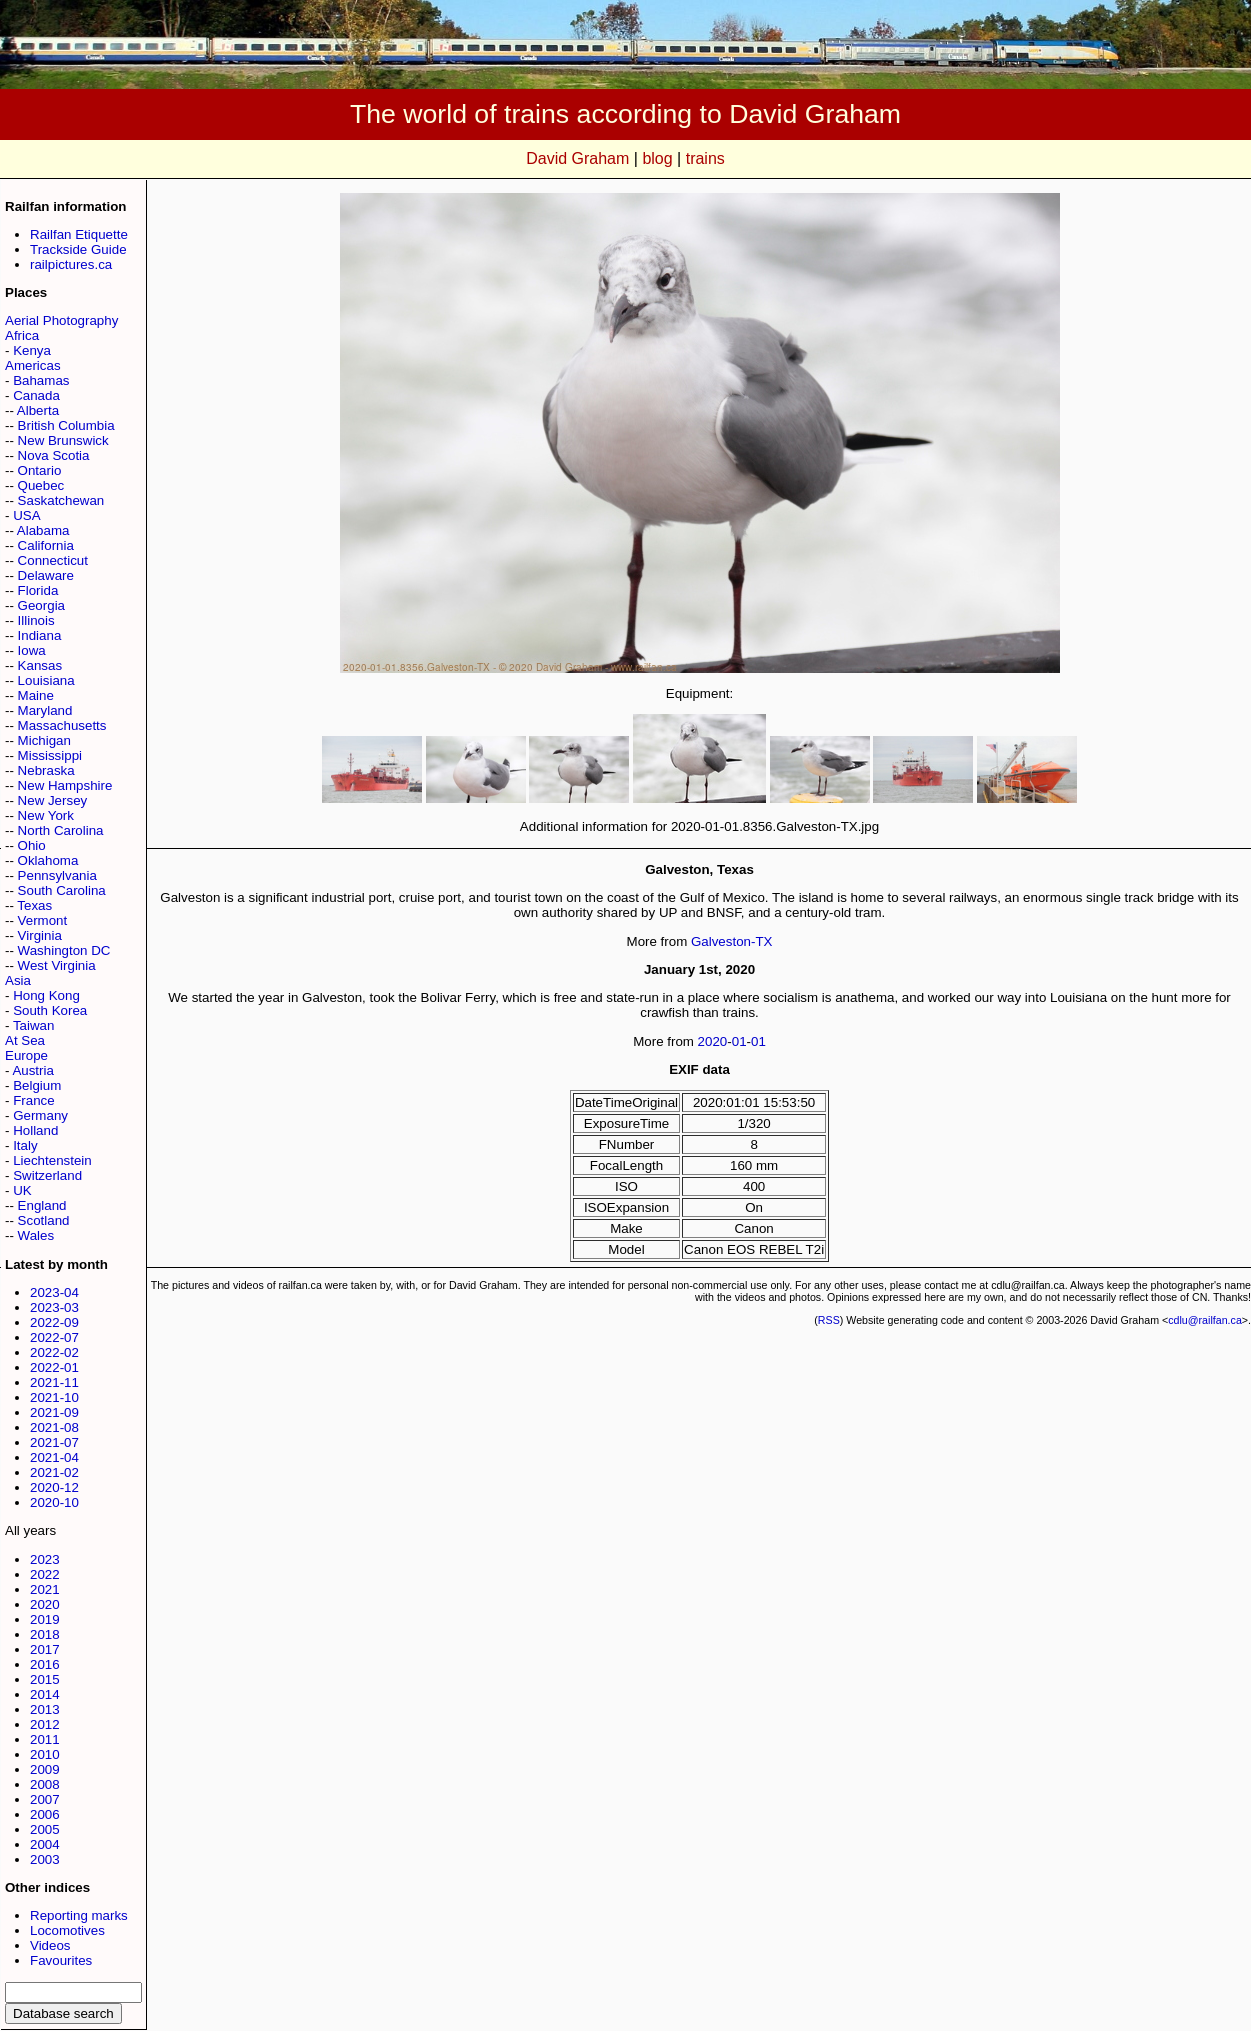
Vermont (43, 920)
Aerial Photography (61, 320)
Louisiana (46, 680)
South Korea (50, 1010)
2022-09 (54, 1322)
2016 (45, 1664)
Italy (25, 1145)
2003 (45, 1859)
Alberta (38, 410)
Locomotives (67, 1930)
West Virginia (57, 965)
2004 (45, 1844)
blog (657, 158)
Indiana (40, 635)
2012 (45, 1724)
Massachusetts (62, 725)
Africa (22, 335)
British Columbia (66, 425)
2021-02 (54, 1472)
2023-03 (54, 1307)
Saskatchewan (61, 500)
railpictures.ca (71, 264)
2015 (45, 1679)
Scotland (44, 1220)
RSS (829, 1320)
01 (739, 1041)
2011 (45, 1739)
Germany (40, 1115)
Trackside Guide (78, 249)
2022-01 (54, 1367)
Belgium (37, 1085)
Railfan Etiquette (79, 234)
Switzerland (47, 1175)
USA (26, 515)
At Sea (25, 1040)
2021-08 (54, 1427)
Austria (32, 1070)
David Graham (577, 158)
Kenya (32, 350)
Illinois (36, 620)
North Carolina (61, 830)
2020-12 (54, 1487)
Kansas (40, 665)
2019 (45, 1619)
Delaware (46, 575)
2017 (45, 1649)
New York (46, 815)
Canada (36, 395)
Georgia (41, 605)
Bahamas (41, 380)
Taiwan (34, 1025)
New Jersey (53, 800)
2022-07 (54, 1337)
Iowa (32, 650)
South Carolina (62, 890)
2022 (45, 1574)
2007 (45, 1799)
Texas (34, 905)
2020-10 (54, 1502)
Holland (35, 1130)
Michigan (44, 740)
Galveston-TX (731, 941)
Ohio (32, 845)
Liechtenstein (52, 1160)
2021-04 (54, 1457)
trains (705, 158)
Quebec (41, 485)
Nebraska (46, 770)
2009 (45, 1769)
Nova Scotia (54, 455)
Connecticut (53, 560)
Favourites (61, 1960)
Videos (50, 1945)
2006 (45, 1814)
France (33, 1100)
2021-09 (54, 1412)
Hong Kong (46, 995)
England (42, 1205)
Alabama (43, 530)
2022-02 (54, 1352)
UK (22, 1190)
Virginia (40, 935)
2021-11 (54, 1382)
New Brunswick (63, 440)
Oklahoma (48, 860)
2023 (45, 1559)
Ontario (40, 470)
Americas (33, 365)
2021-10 (54, 1397)
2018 (45, 1634)
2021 (45, 1589)
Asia (18, 980)
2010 (45, 1754)
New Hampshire (65, 785)
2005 (45, 1829)
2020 (45, 1604)
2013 (45, 1709)
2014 (45, 1694)
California (46, 545)
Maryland (45, 710)
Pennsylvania (57, 875)
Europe (26, 1055)
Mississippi (50, 755)
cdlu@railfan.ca (1205, 1320)
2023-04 (54, 1292)
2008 (45, 1784)
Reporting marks (79, 1915)
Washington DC (64, 950)
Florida (38, 590)
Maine (36, 695)
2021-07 (54, 1442)
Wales (36, 1235)
